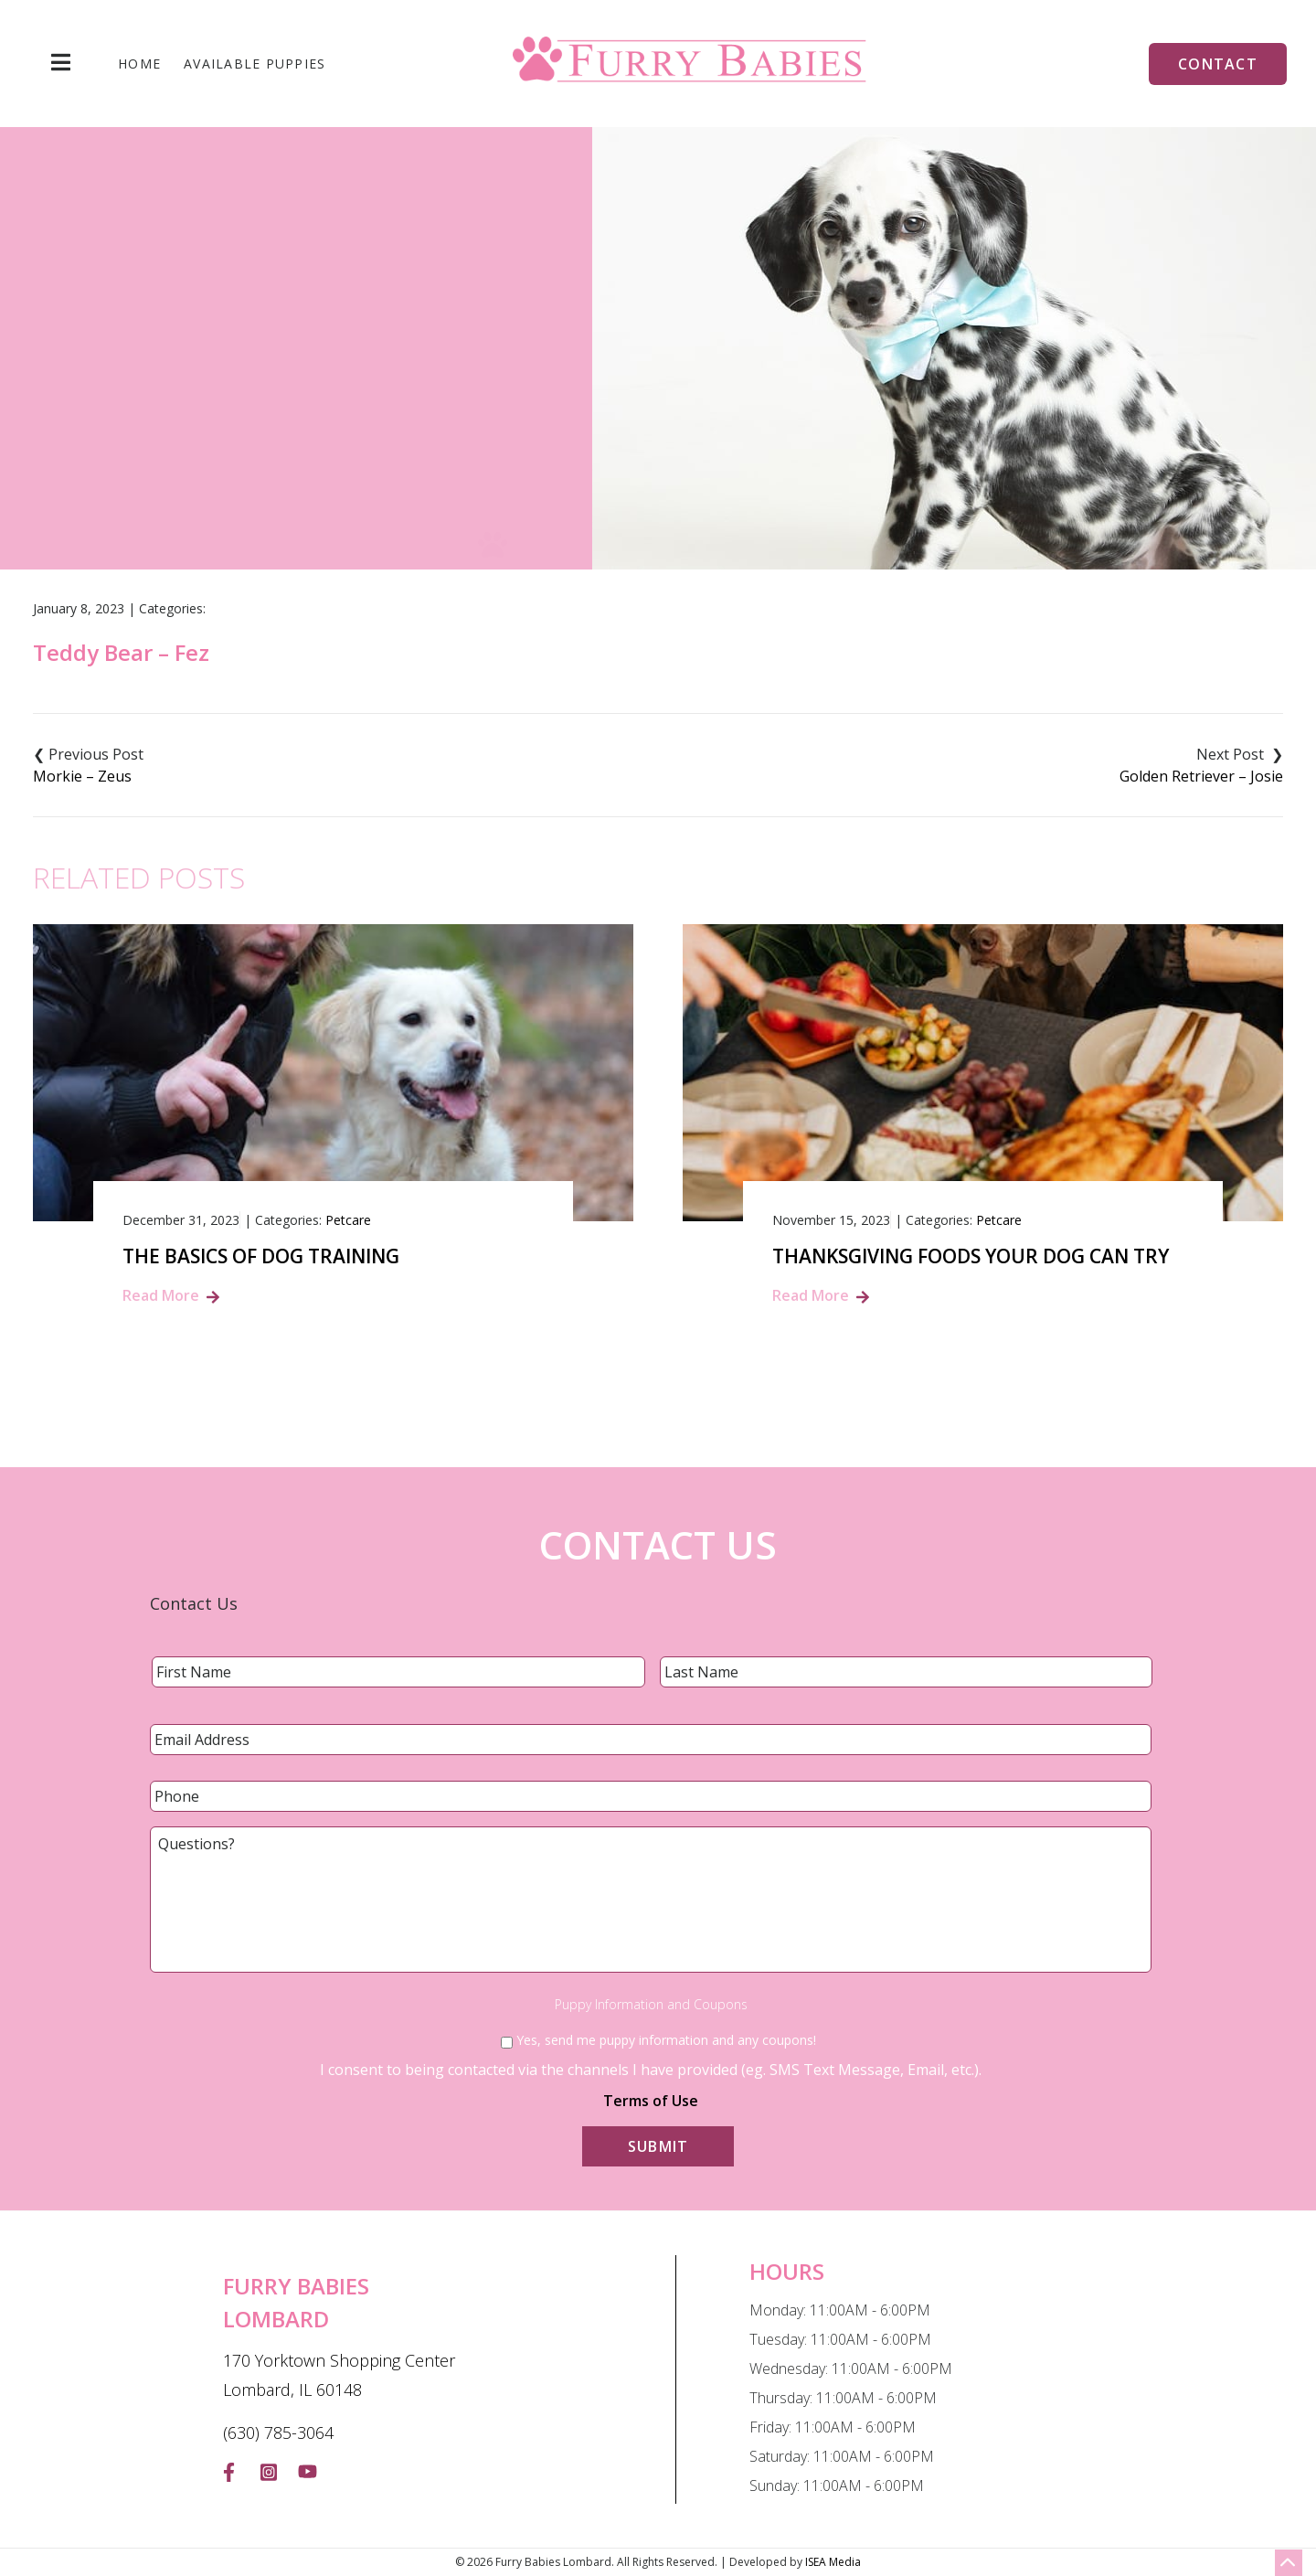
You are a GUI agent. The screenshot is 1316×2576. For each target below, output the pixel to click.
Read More (160, 1295)
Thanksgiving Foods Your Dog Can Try (970, 1256)
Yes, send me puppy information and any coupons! (666, 2040)
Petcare (348, 1220)
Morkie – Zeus (82, 776)
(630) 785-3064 (278, 2432)
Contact (1218, 64)
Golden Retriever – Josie (1201, 776)
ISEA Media (833, 2562)
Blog (611, 428)
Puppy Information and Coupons (651, 2004)
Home (139, 64)
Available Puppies (254, 64)
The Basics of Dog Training (260, 1256)
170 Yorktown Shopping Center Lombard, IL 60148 (339, 2374)
